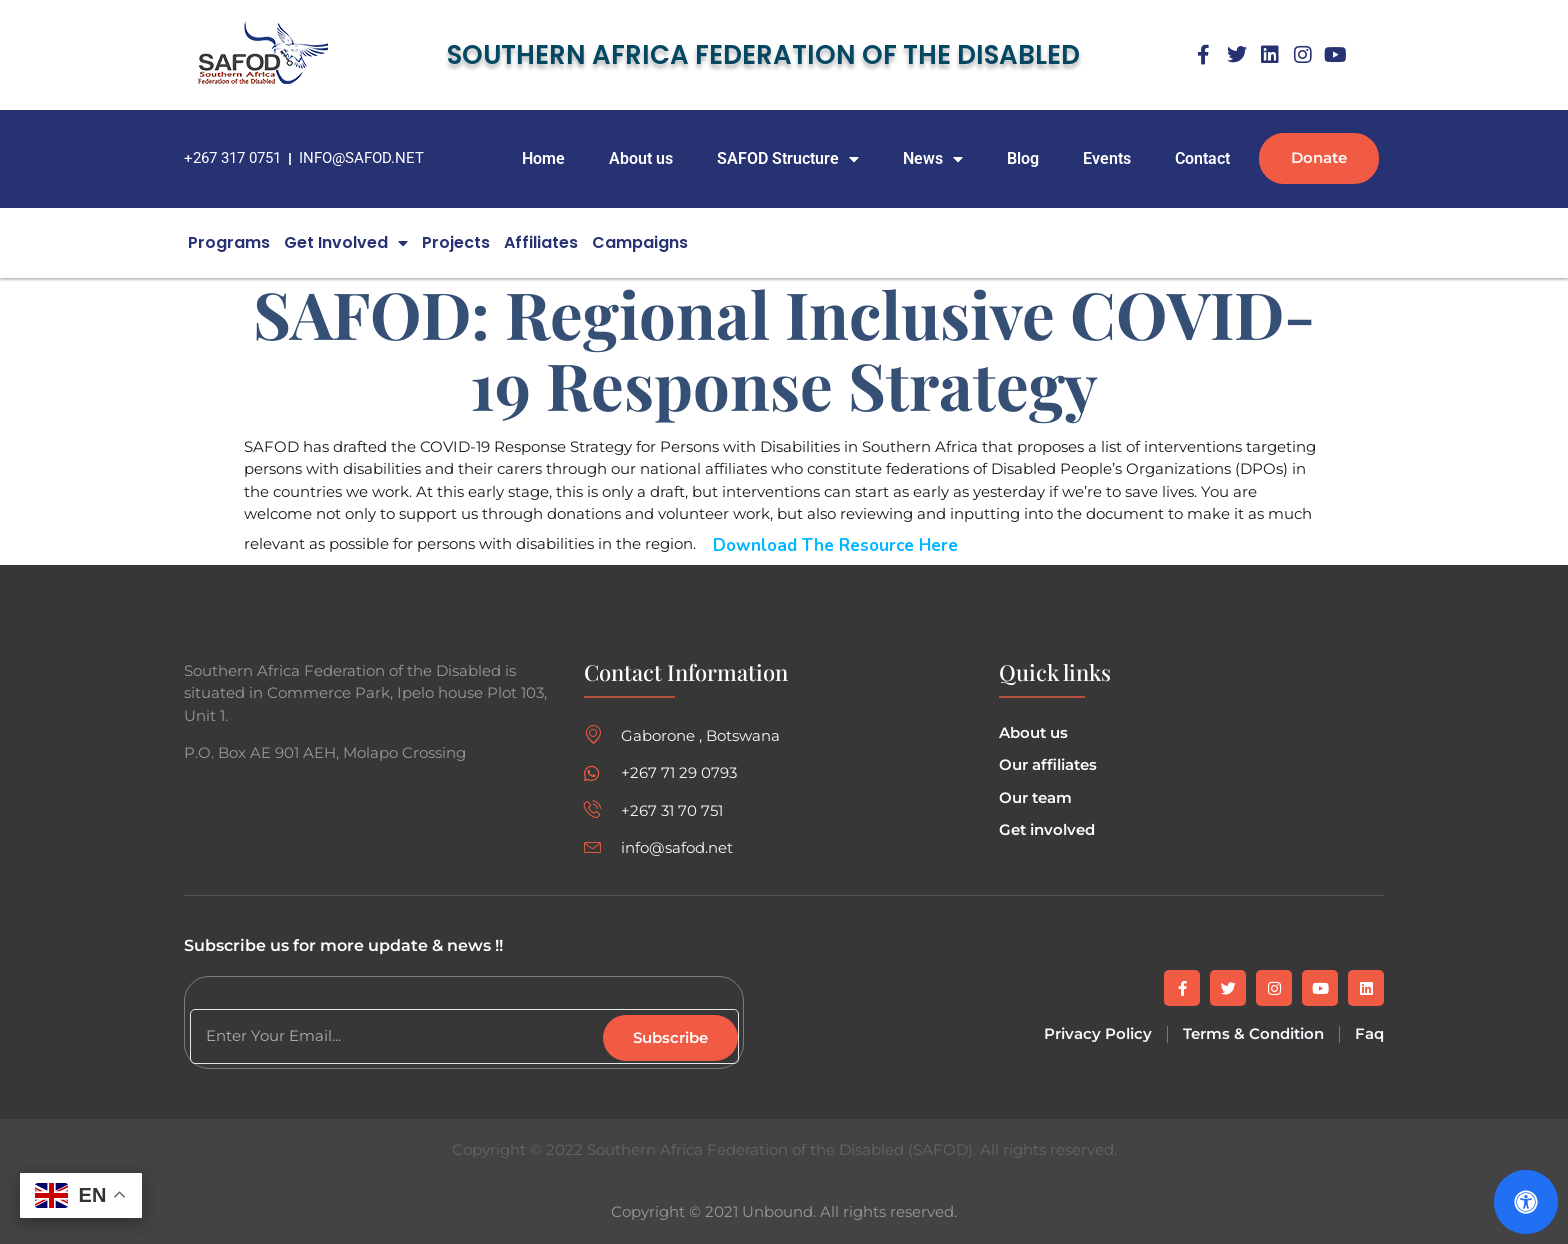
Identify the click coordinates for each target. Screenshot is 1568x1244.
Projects (456, 242)
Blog (1023, 158)
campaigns (640, 242)
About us (641, 158)
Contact (1202, 158)
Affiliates (541, 242)
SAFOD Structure (788, 159)
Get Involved (346, 243)
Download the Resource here (835, 545)
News (933, 159)
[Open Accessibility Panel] (1526, 1202)
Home (543, 158)
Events (1107, 158)
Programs (229, 242)
